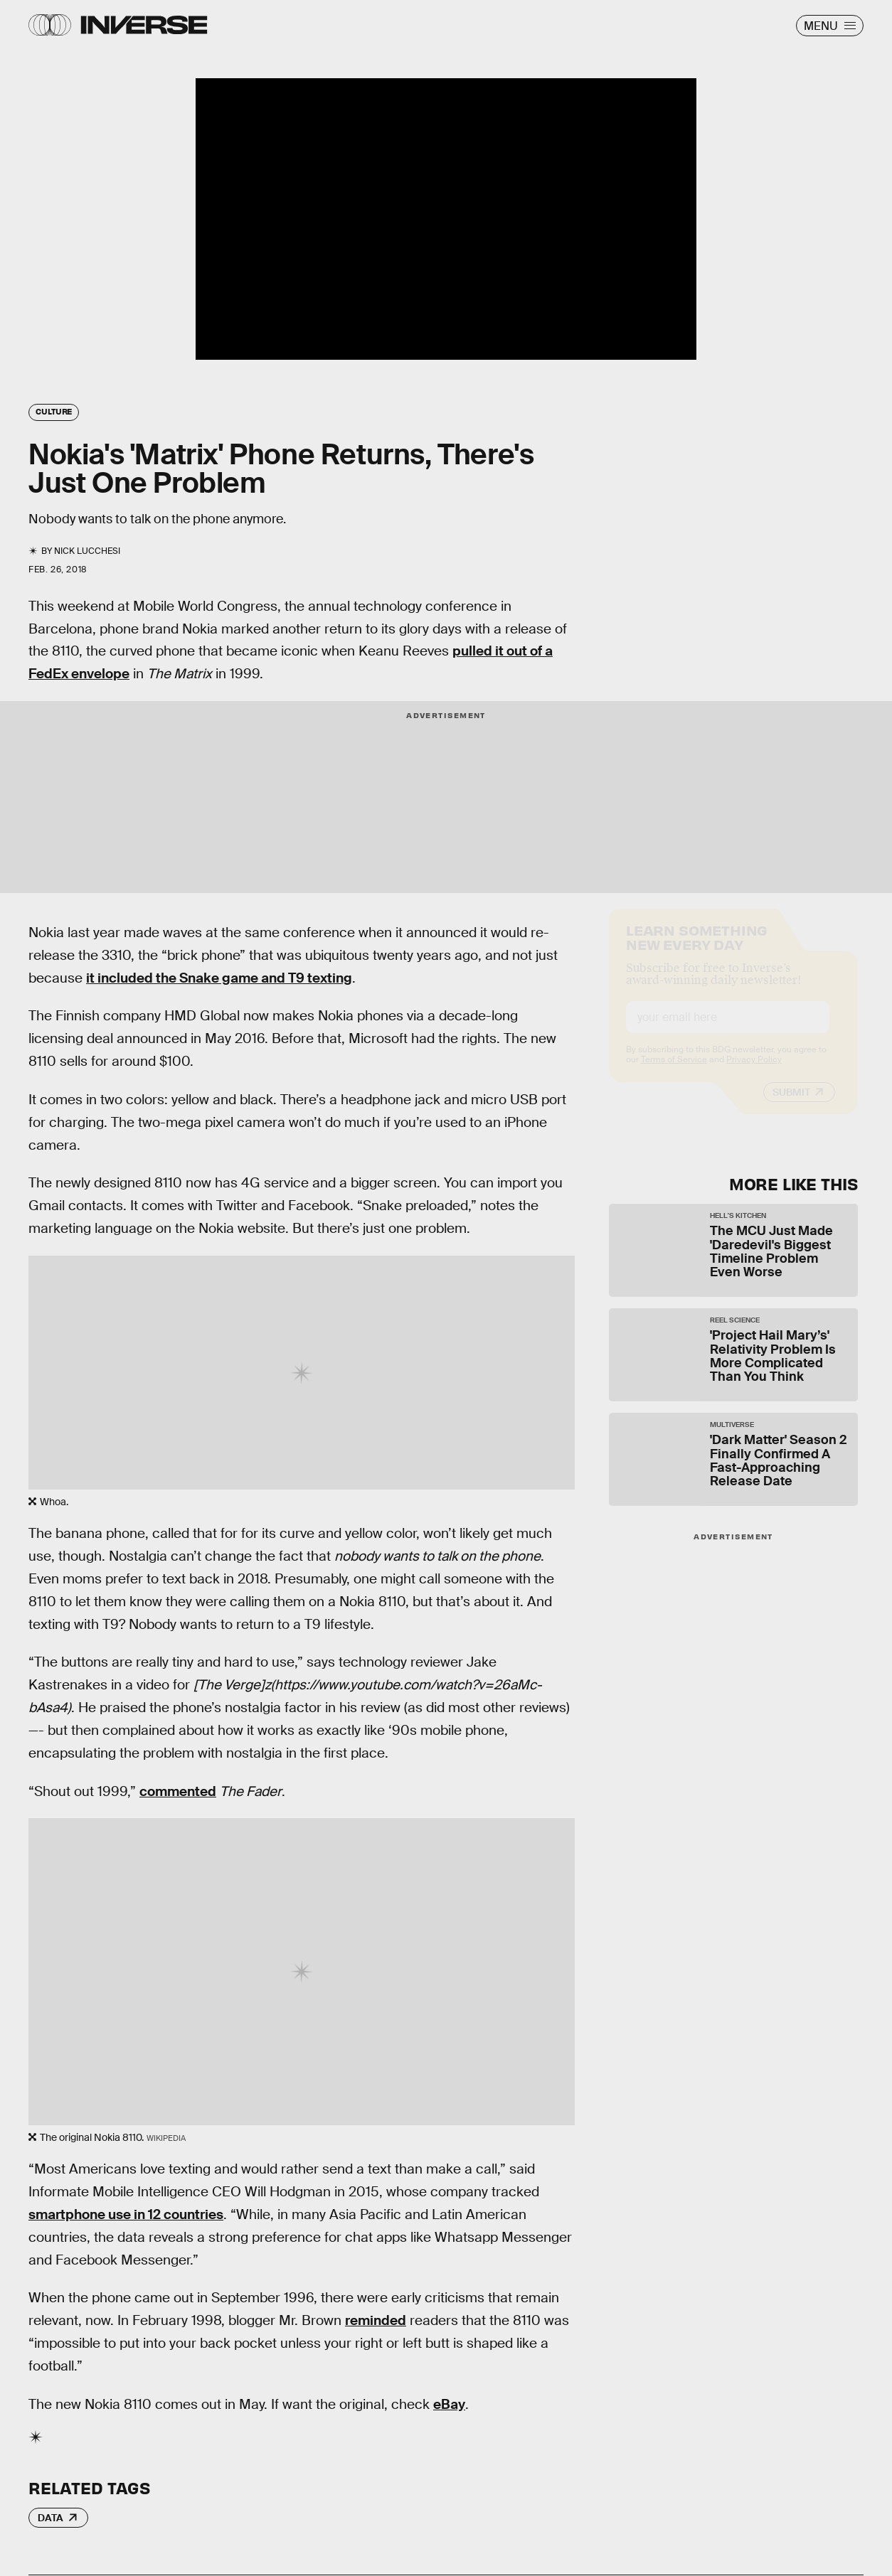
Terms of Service (674, 1072)
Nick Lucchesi (87, 551)
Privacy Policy (754, 1072)
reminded (375, 2320)
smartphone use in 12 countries (125, 2214)
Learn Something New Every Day (697, 949)
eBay (449, 2404)
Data (50, 2517)
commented (177, 1791)
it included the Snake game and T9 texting (219, 978)
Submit (791, 1105)
